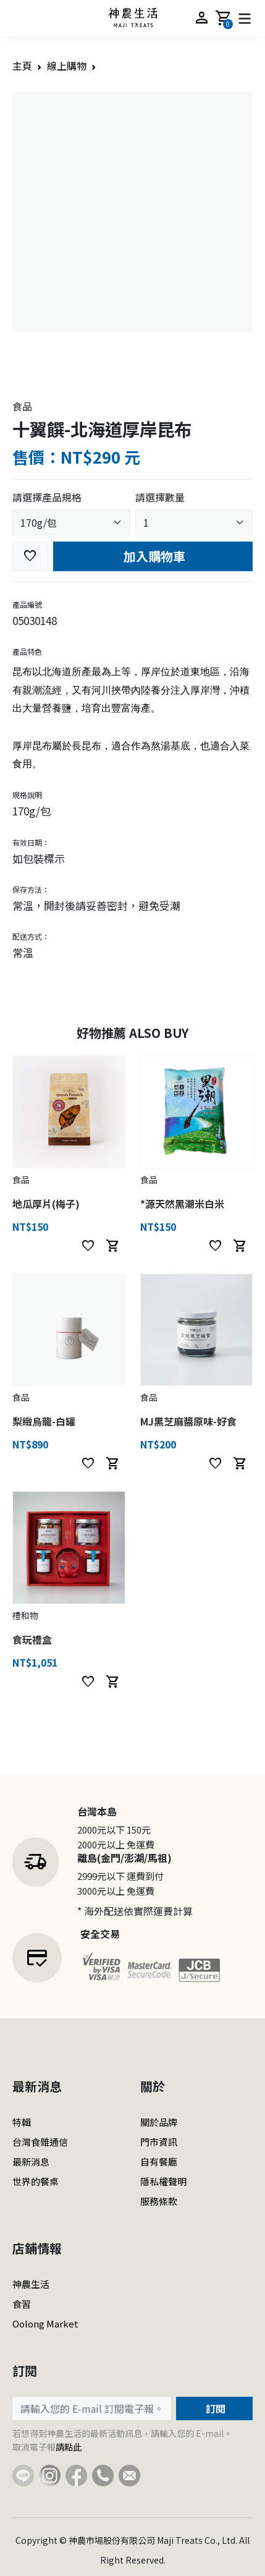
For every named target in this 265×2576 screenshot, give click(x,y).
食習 (21, 2303)
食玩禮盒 (32, 1639)
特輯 (21, 2121)
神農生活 (30, 2283)
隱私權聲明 (163, 2181)
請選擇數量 (160, 497)
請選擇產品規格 (47, 497)
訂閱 (214, 2408)
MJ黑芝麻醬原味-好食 (188, 1421)
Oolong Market (45, 2323)
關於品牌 (158, 2121)
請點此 (69, 2447)
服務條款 (158, 2201)
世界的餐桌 (35, 2181)
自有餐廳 (158, 2161)
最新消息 (30, 2161)
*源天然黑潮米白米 (182, 1203)
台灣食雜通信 (40, 2141)
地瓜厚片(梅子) (46, 1203)
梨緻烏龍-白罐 (43, 1421)
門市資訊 (158, 2141)
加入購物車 (152, 556)
